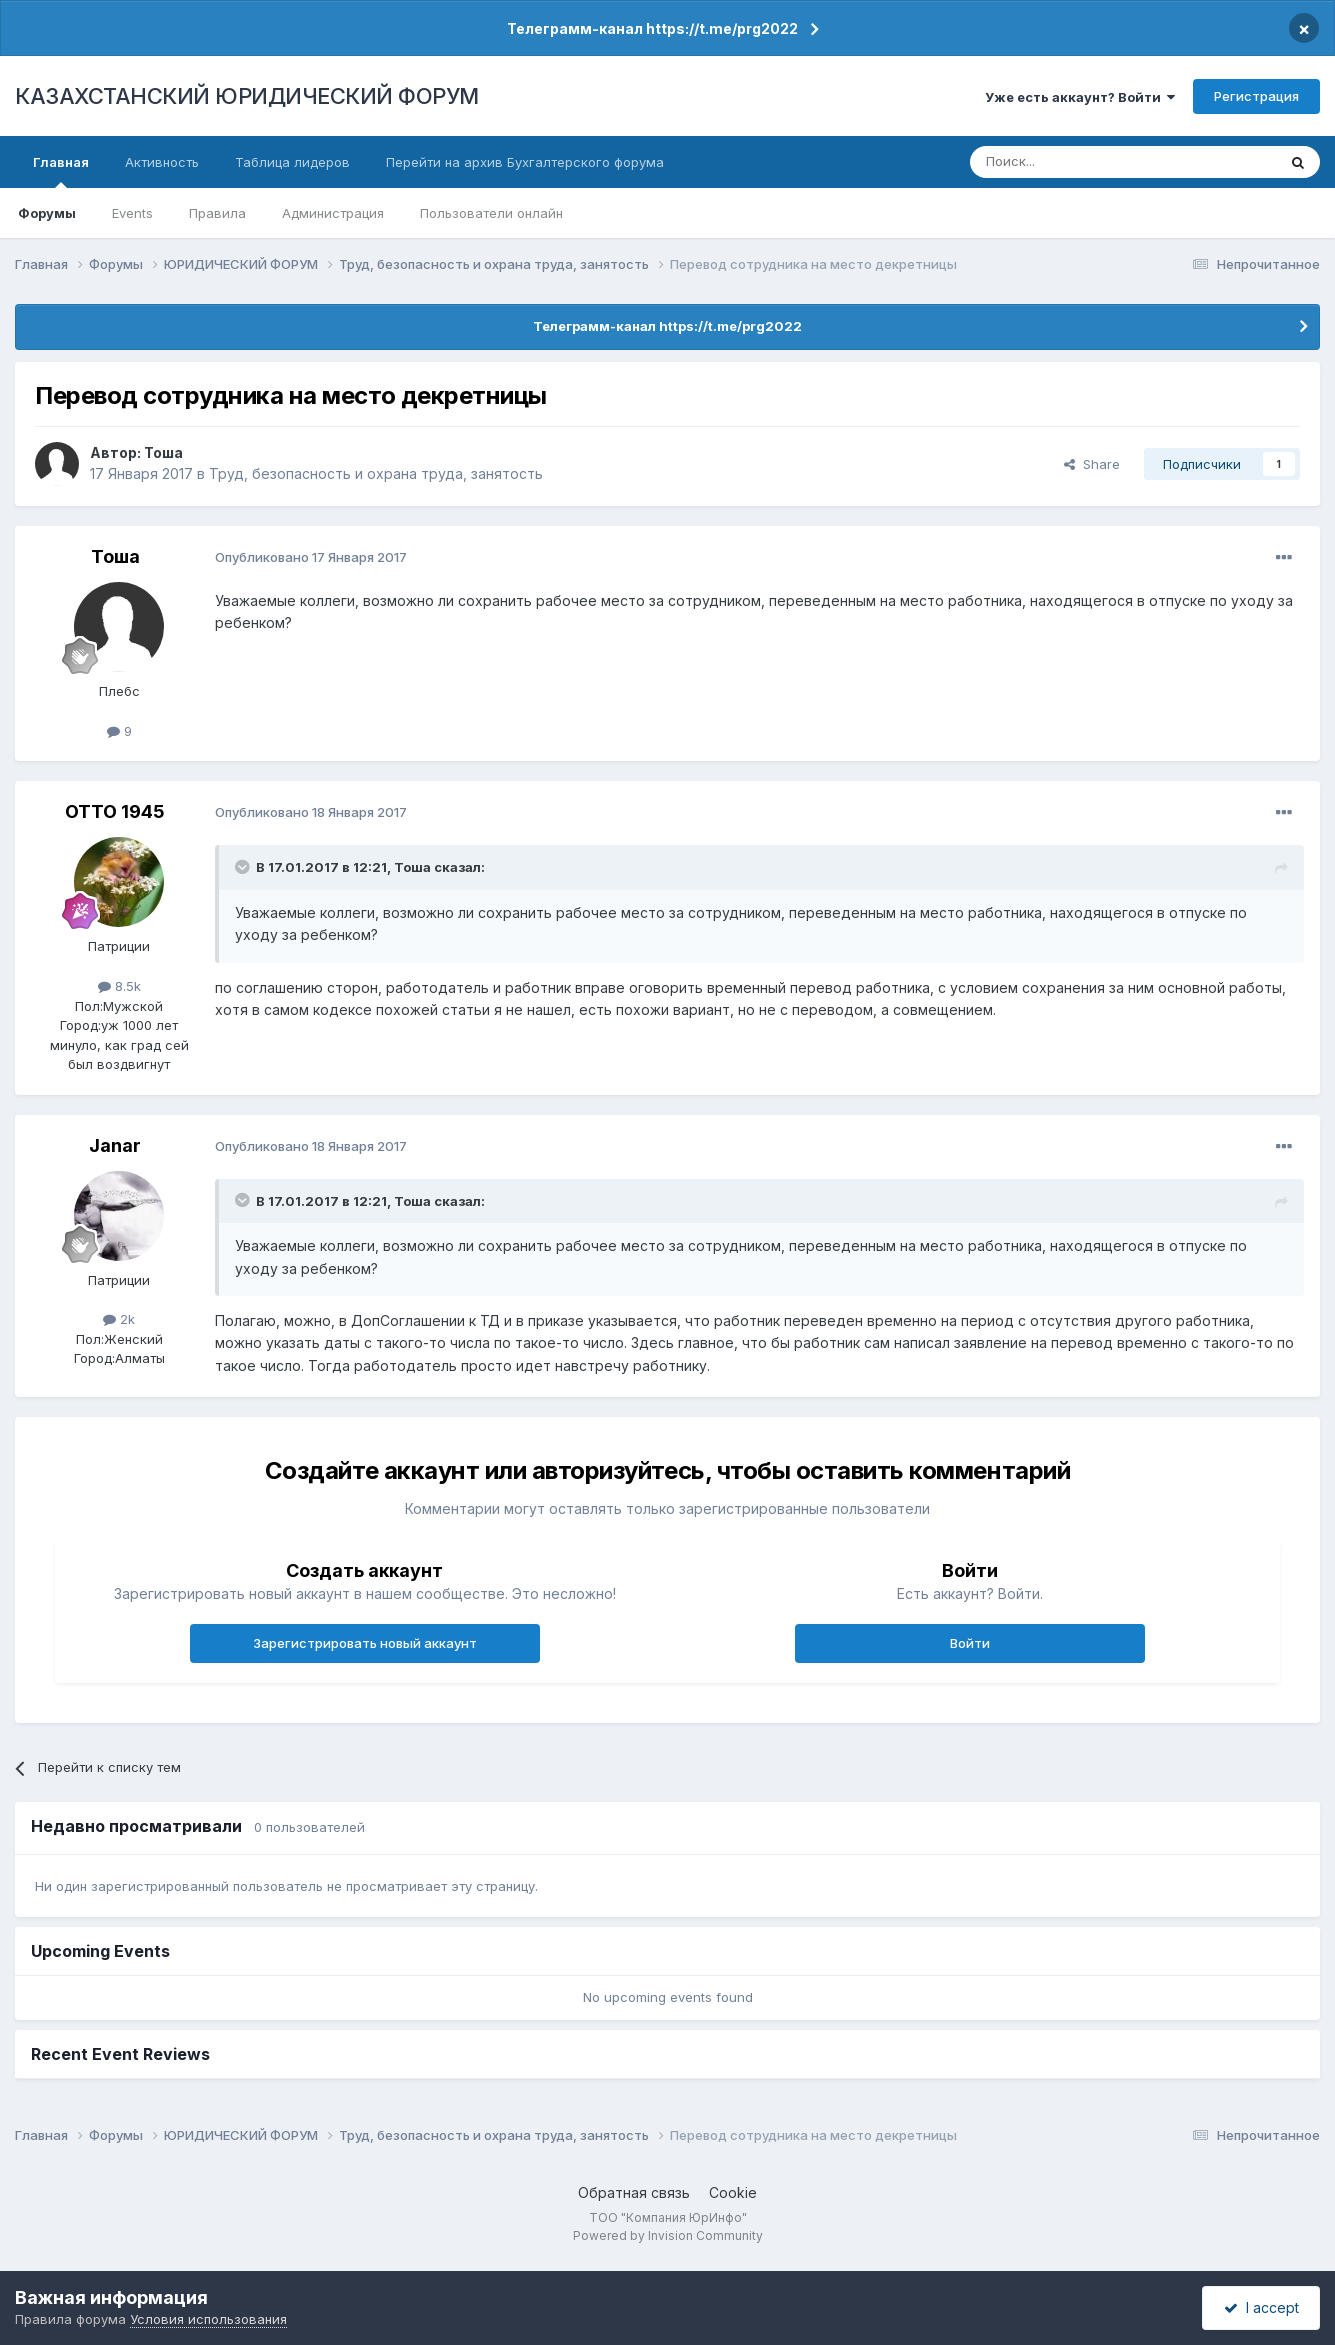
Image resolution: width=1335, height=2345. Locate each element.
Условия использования (208, 2319)
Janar (115, 1145)
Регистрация (1256, 96)
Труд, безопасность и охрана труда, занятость (376, 473)
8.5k (119, 986)
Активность (162, 162)
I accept (1261, 2307)
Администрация (333, 213)
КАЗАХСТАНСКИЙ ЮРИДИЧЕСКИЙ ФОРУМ (247, 96)
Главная (61, 171)
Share (1092, 464)
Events (132, 213)
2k (119, 1319)
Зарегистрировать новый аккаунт (365, 1643)
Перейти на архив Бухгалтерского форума (525, 162)
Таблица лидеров (292, 162)
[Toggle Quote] (244, 867)
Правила (217, 213)
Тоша (163, 452)
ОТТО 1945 (115, 811)
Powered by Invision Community (668, 2235)
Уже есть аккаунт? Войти (1080, 97)
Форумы (47, 213)
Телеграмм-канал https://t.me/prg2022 (652, 28)
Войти (970, 1643)
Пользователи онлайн (491, 213)
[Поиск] (1068, 162)
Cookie (733, 2192)
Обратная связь (634, 2192)
